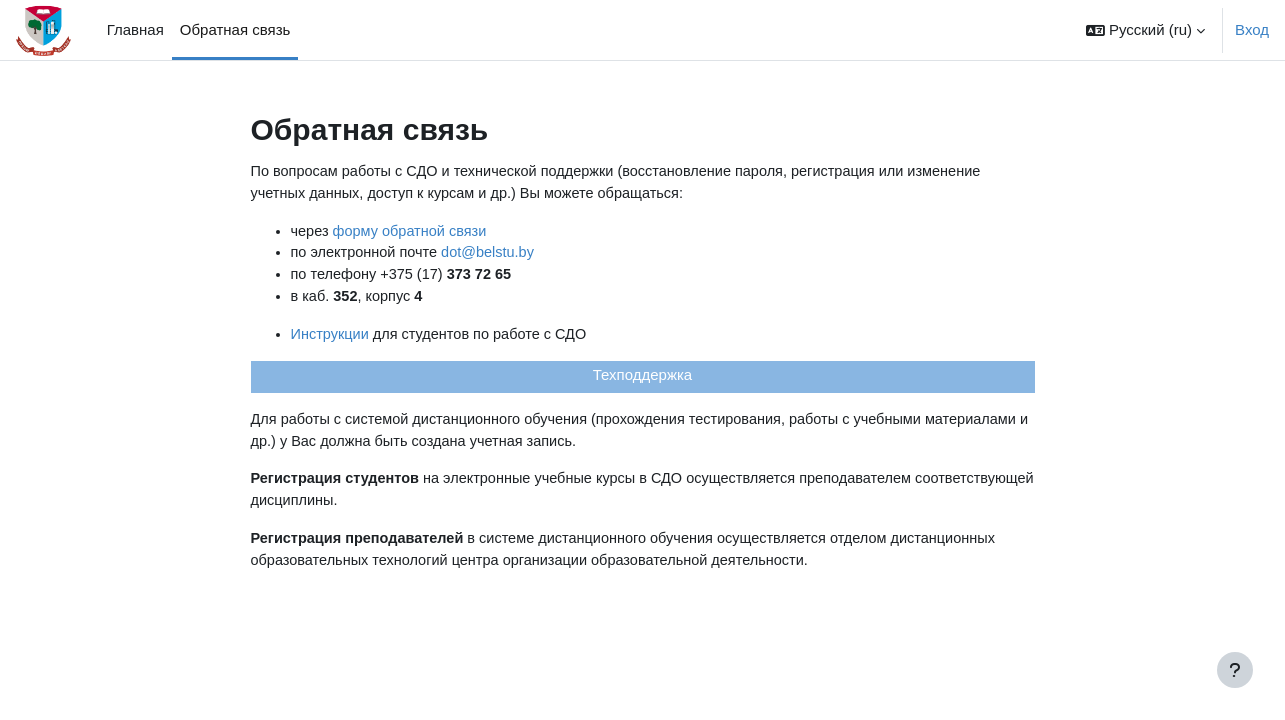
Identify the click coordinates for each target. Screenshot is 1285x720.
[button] (1145, 30)
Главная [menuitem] (135, 29)
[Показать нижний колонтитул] (1235, 670)
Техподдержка (642, 380)
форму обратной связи (413, 232)
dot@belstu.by (494, 255)
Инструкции (331, 338)
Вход (1252, 29)
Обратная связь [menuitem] (235, 29)
